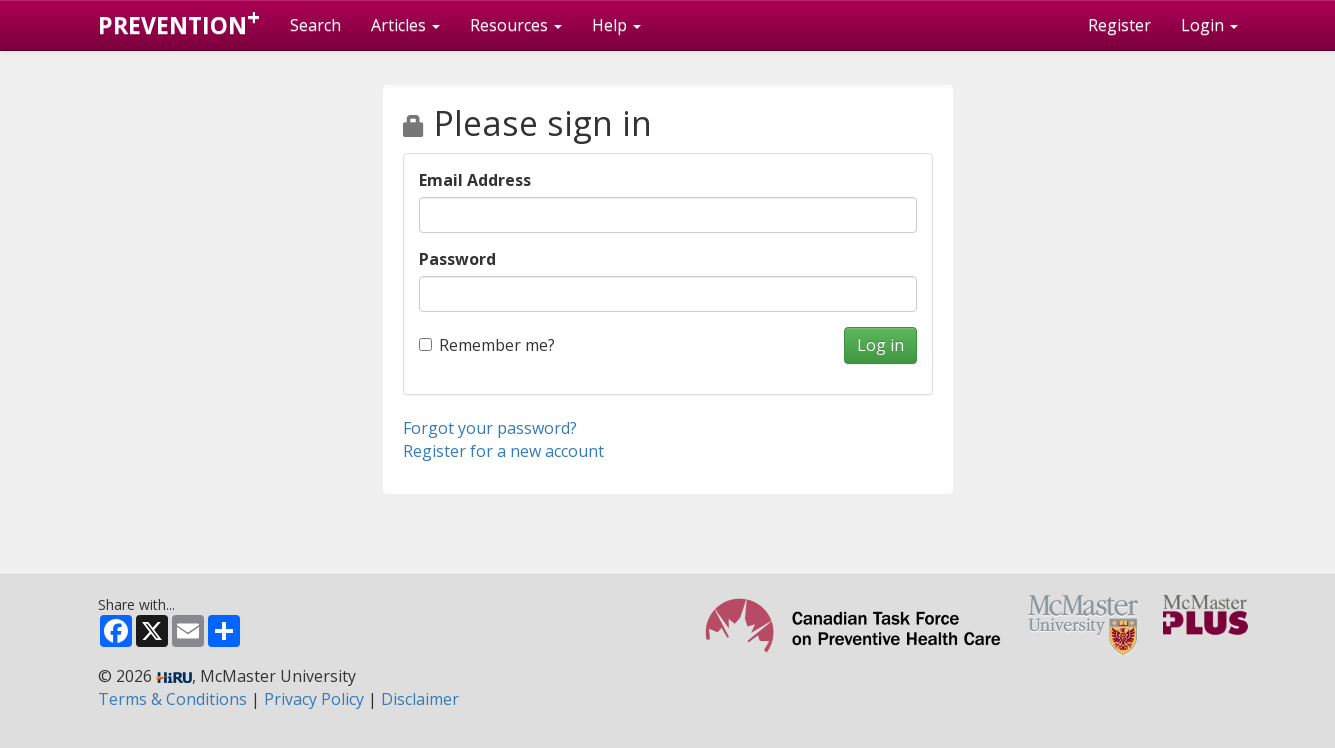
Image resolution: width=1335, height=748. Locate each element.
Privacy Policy (314, 699)
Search (315, 25)
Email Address (475, 180)
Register (1119, 25)
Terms (172, 699)
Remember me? (487, 345)
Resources (516, 25)
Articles (405, 25)
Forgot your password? (490, 428)
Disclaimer (420, 699)
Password (457, 259)
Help (616, 25)
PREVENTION (179, 21)
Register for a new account (503, 451)
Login (1209, 25)
